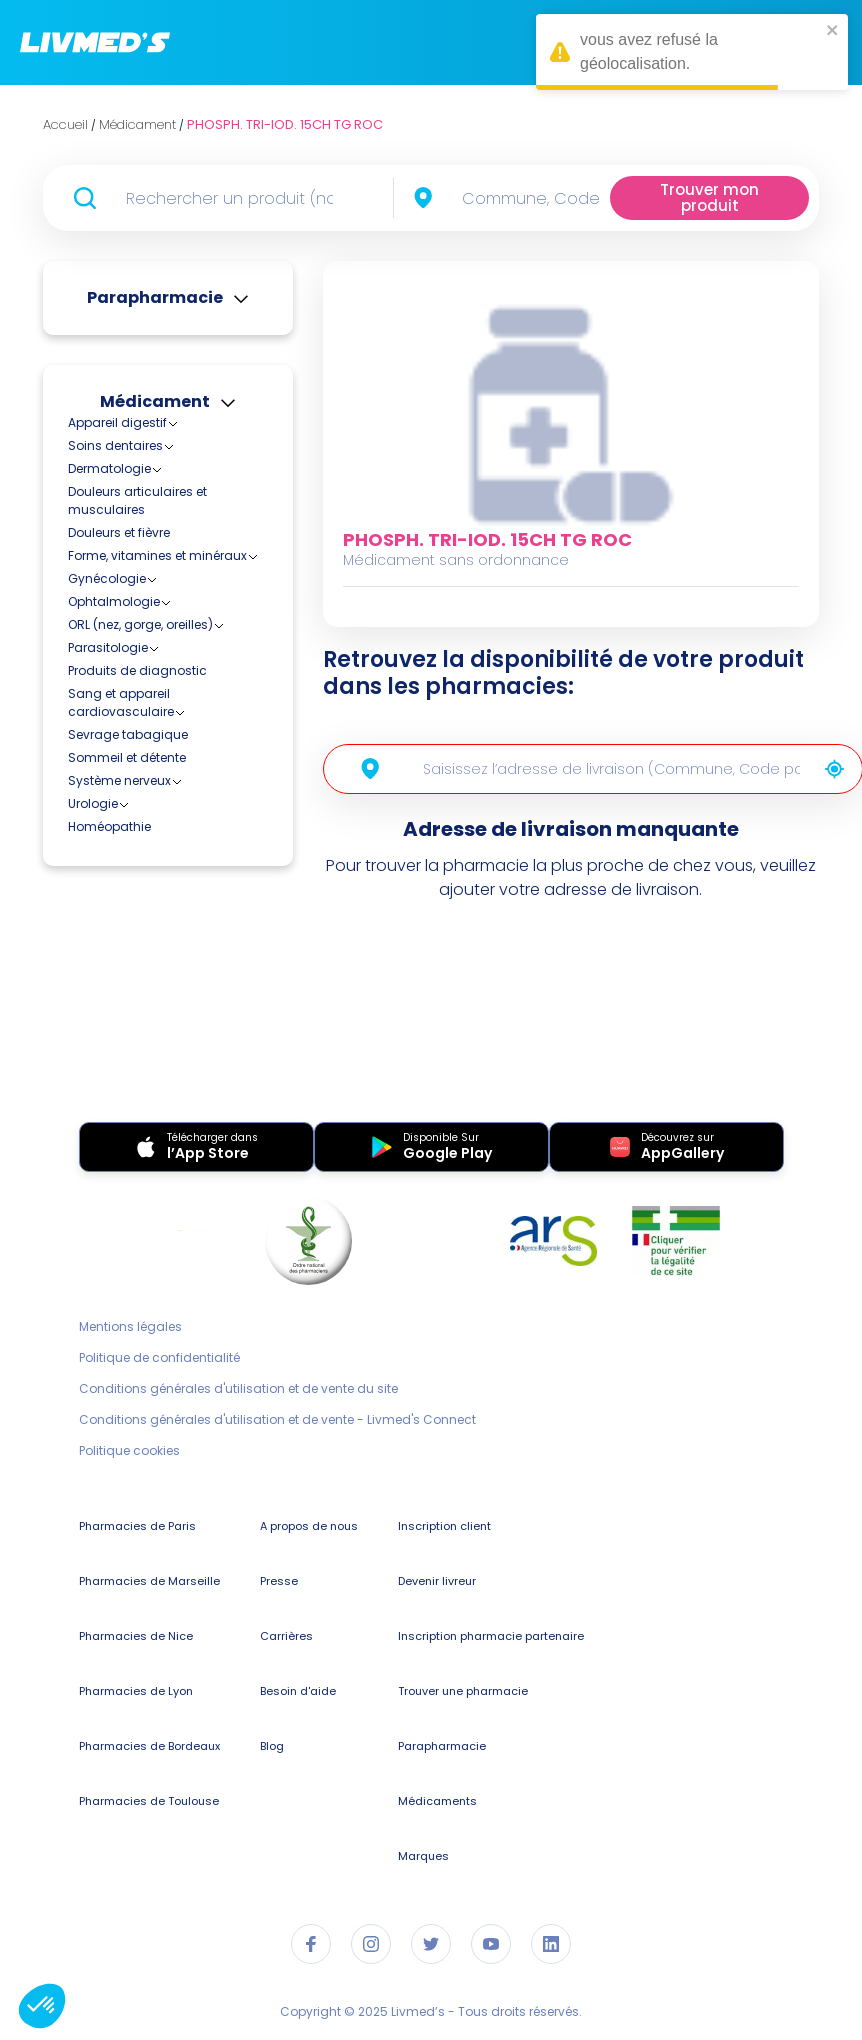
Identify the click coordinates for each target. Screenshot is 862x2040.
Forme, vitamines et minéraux (157, 555)
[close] (833, 30)
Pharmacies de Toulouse (149, 1801)
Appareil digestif (117, 422)
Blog (272, 1746)
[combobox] (536, 198)
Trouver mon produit (709, 197)
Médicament (155, 401)
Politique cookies (129, 1451)
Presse (279, 1581)
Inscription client (444, 1526)
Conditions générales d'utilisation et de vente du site (238, 1389)
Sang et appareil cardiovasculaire (121, 702)
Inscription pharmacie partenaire (491, 1636)
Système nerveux (119, 780)
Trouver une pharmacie (463, 1691)
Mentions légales (130, 1327)
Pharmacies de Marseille (149, 1581)
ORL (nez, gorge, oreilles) (140, 624)
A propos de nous (309, 1526)
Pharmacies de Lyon (136, 1691)
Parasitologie (108, 647)
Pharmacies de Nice (136, 1636)
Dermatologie (109, 468)
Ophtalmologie (114, 601)
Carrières (286, 1636)
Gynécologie (107, 578)
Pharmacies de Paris (137, 1526)
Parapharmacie (155, 297)
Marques (423, 1856)
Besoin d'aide (298, 1691)
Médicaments (437, 1801)
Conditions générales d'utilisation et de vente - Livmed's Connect (277, 1420)
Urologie (93, 803)
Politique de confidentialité (159, 1358)
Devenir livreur (437, 1581)
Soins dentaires (115, 445)
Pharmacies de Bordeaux (149, 1746)
